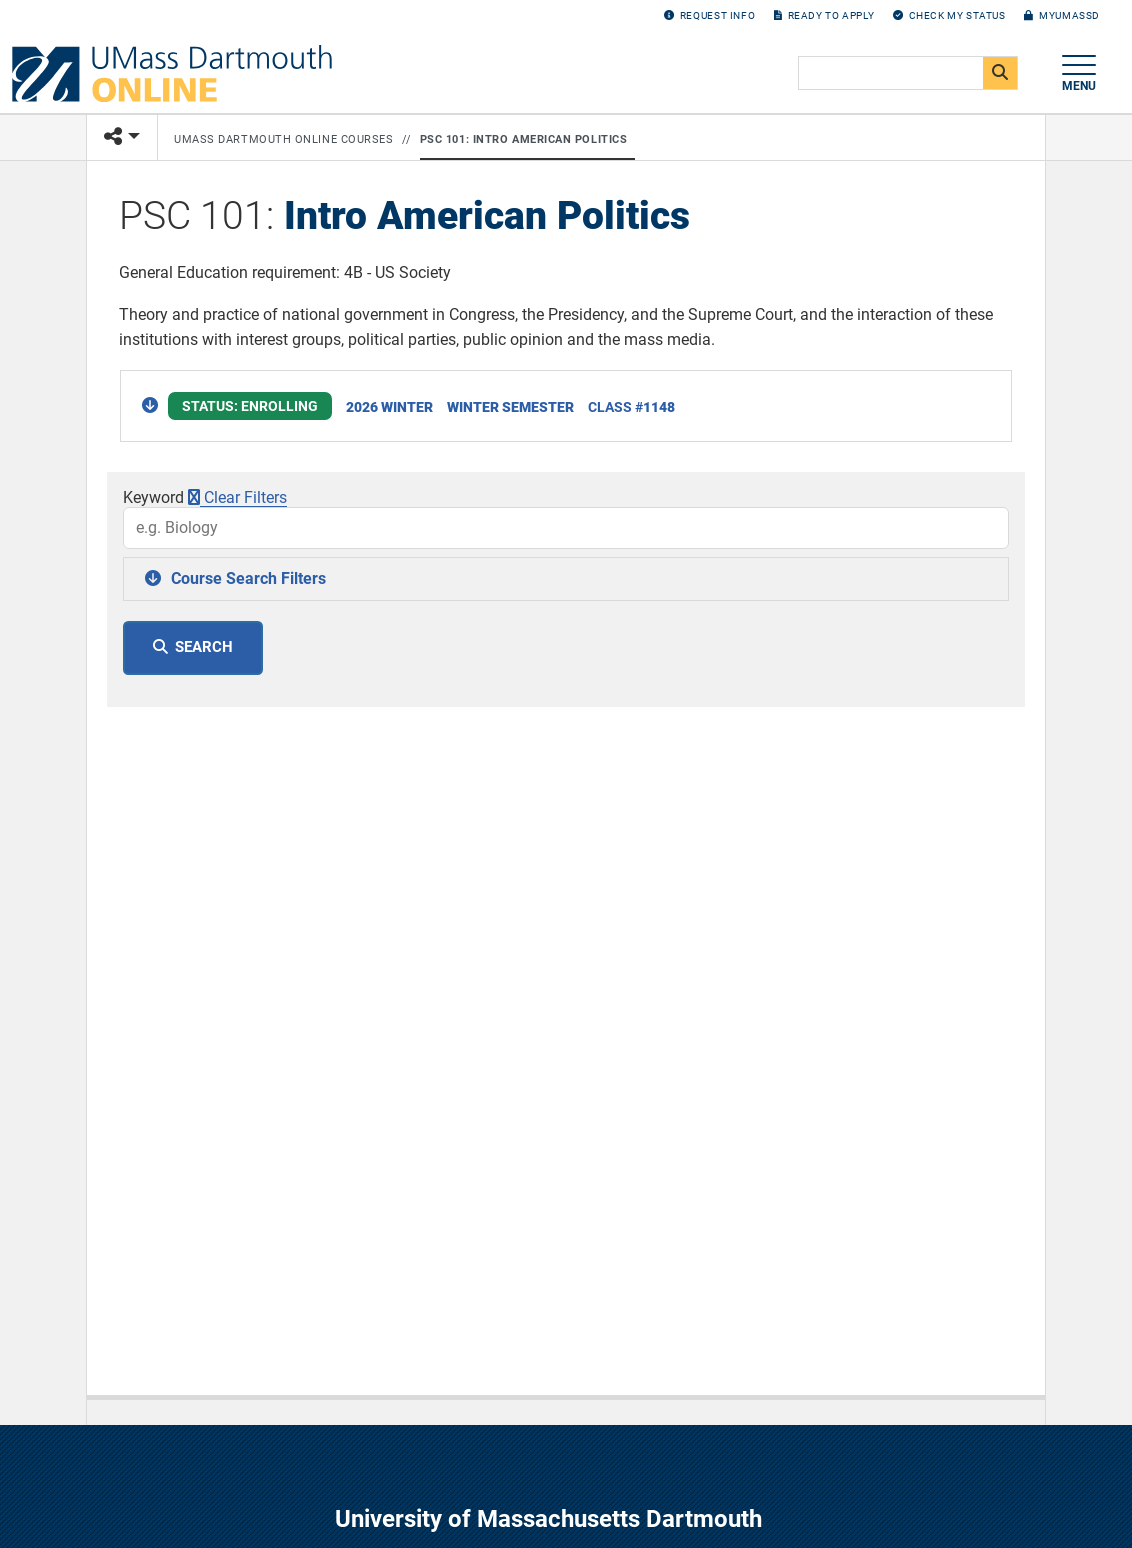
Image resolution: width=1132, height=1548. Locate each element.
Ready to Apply (824, 15)
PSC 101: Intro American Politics (524, 139)
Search (204, 647)
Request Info (709, 15)
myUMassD (1062, 15)
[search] (906, 74)
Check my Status (949, 15)
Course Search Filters (248, 578)
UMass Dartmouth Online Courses (284, 139)
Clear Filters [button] (237, 497)
